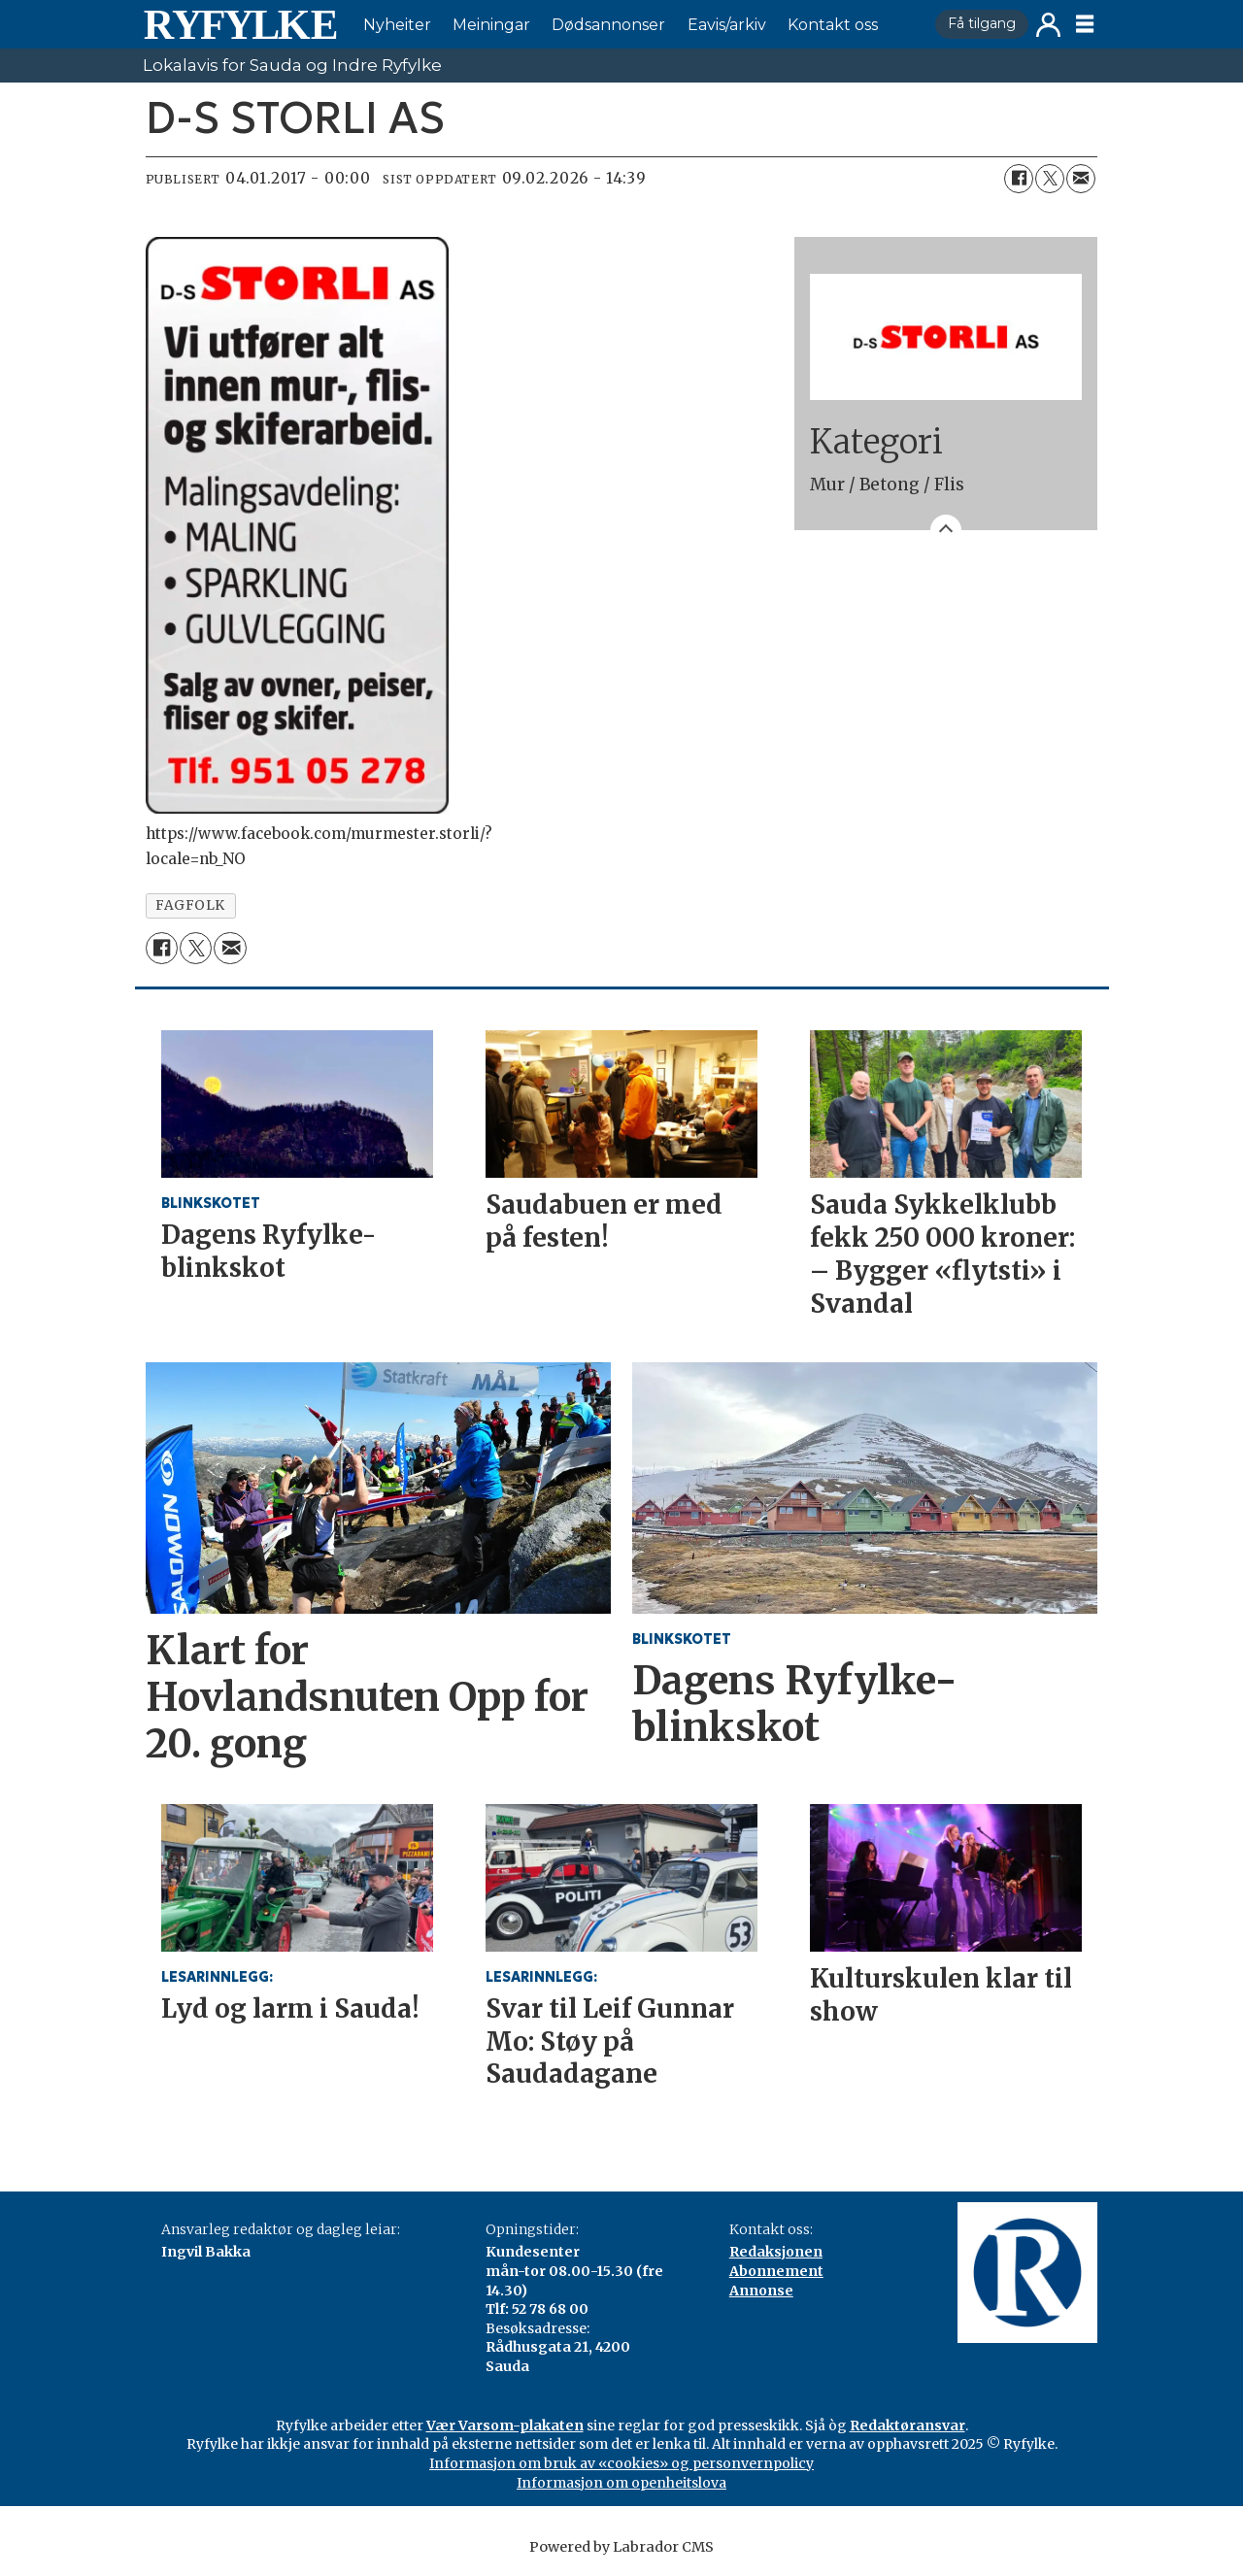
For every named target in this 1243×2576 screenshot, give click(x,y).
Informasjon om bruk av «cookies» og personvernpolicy (621, 2463)
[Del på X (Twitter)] (1049, 178)
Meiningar (491, 25)
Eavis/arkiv (727, 25)
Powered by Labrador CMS (621, 2547)
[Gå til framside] (240, 24)
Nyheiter (397, 25)
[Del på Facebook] (1018, 178)
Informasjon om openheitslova (621, 2483)
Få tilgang (982, 23)
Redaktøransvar (907, 2425)
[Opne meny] (1084, 24)
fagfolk (190, 905)
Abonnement (776, 2271)
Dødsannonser (608, 25)
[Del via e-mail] (1080, 178)
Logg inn (1048, 25)
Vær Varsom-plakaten (505, 2425)
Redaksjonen (776, 2251)
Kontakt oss (833, 25)
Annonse (761, 2290)
